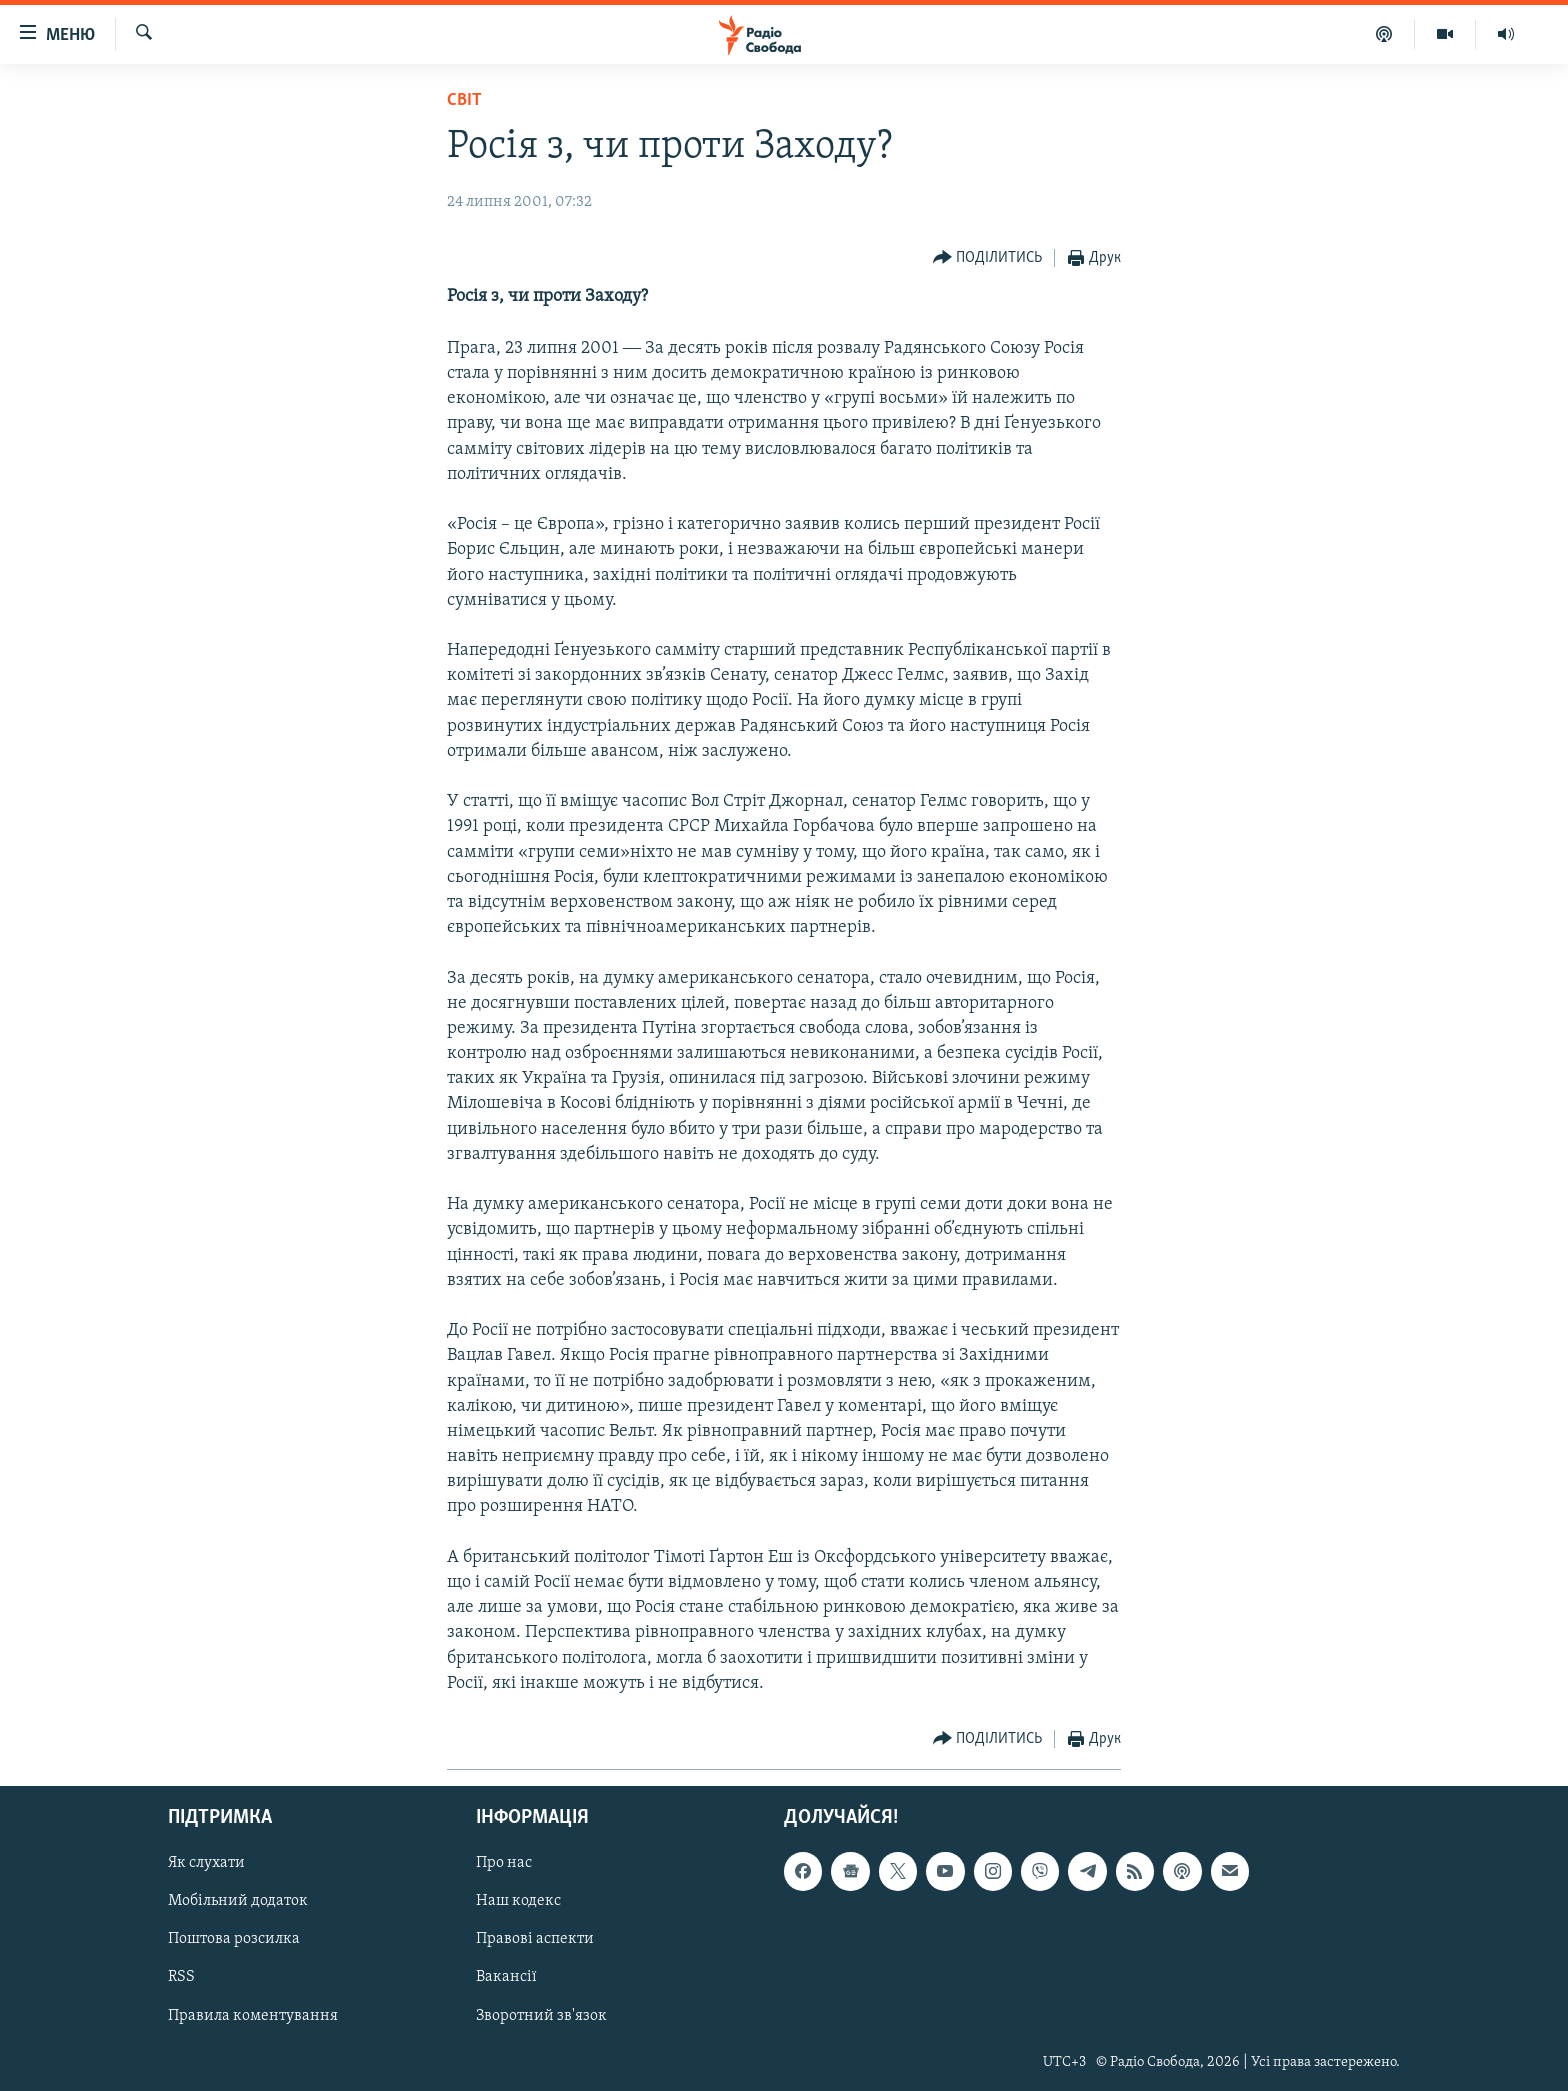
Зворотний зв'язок (541, 2016)
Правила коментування (253, 2016)
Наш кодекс (518, 1901)
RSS (181, 1978)
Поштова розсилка (234, 1939)
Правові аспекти (535, 1939)
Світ (464, 100)
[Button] (988, 258)
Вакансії (506, 1978)
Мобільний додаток (238, 1901)
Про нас (504, 1863)
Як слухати (206, 1863)
